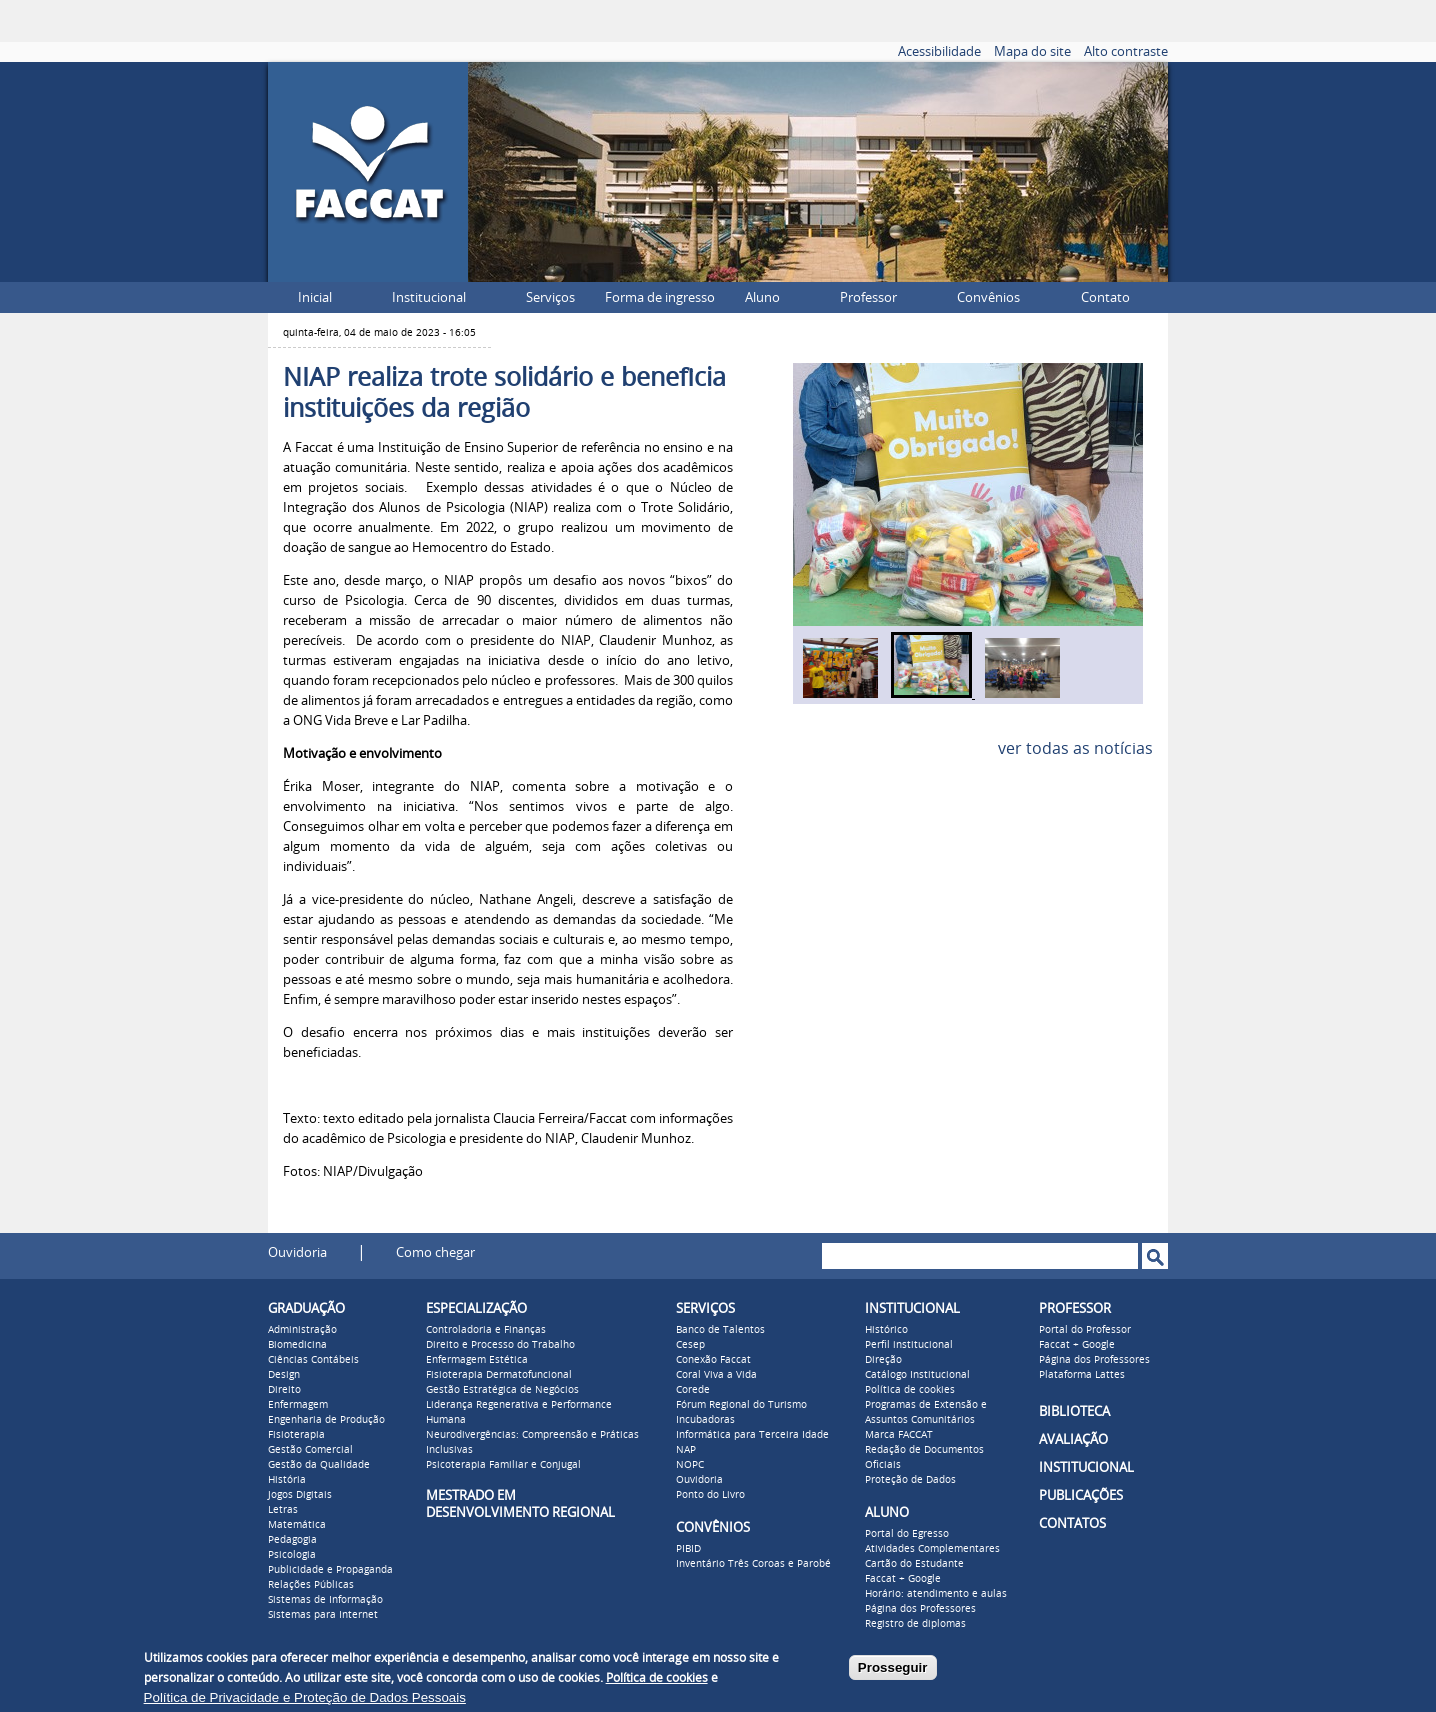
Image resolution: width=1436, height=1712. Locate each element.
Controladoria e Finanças (486, 1330)
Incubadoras (705, 1420)
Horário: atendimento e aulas (936, 1594)
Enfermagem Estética (477, 1360)
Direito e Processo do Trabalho (500, 1345)
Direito (284, 1390)
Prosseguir (893, 1667)
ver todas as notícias (1075, 748)
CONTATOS (1072, 1523)
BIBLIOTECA (1074, 1411)
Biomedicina (297, 1345)
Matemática (297, 1525)
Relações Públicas (311, 1585)
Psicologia (292, 1555)
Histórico (886, 1330)
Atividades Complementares (932, 1549)
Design (284, 1375)
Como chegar (435, 1252)
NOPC (690, 1465)
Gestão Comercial (310, 1450)
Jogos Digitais (300, 1495)
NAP (686, 1450)
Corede (693, 1390)
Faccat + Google (903, 1579)
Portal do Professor (1085, 1330)
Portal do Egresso (907, 1534)
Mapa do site (1032, 51)
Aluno (762, 297)
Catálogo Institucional (917, 1375)
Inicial (315, 297)
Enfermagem (298, 1405)
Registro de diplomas (915, 1624)
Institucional (429, 297)
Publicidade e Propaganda (330, 1570)
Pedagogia (292, 1540)
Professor (868, 297)
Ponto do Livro (710, 1495)
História (287, 1480)
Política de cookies (910, 1390)
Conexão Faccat (713, 1360)
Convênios (988, 297)
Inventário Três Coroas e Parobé (753, 1564)
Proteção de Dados (910, 1480)
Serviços (550, 297)
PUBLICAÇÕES (1081, 1495)
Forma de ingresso (660, 297)
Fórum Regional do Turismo (741, 1405)
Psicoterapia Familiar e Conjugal (503, 1465)
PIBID (688, 1549)
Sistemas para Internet (323, 1615)
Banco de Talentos (720, 1330)
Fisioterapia (296, 1435)
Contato (1105, 297)
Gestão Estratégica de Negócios (502, 1390)
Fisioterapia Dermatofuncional (499, 1375)
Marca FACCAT (899, 1435)
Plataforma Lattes (1082, 1375)
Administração (302, 1330)
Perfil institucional (909, 1345)
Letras (283, 1510)
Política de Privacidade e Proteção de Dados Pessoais (305, 1697)
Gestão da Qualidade (319, 1465)
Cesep (690, 1345)
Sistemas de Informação (325, 1600)
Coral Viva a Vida (716, 1375)
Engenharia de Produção (326, 1420)
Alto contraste (1126, 51)
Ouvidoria (297, 1252)
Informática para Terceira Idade (752, 1435)
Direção (883, 1360)
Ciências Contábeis (313, 1360)
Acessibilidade (939, 51)
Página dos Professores (920, 1609)
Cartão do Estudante (914, 1564)
